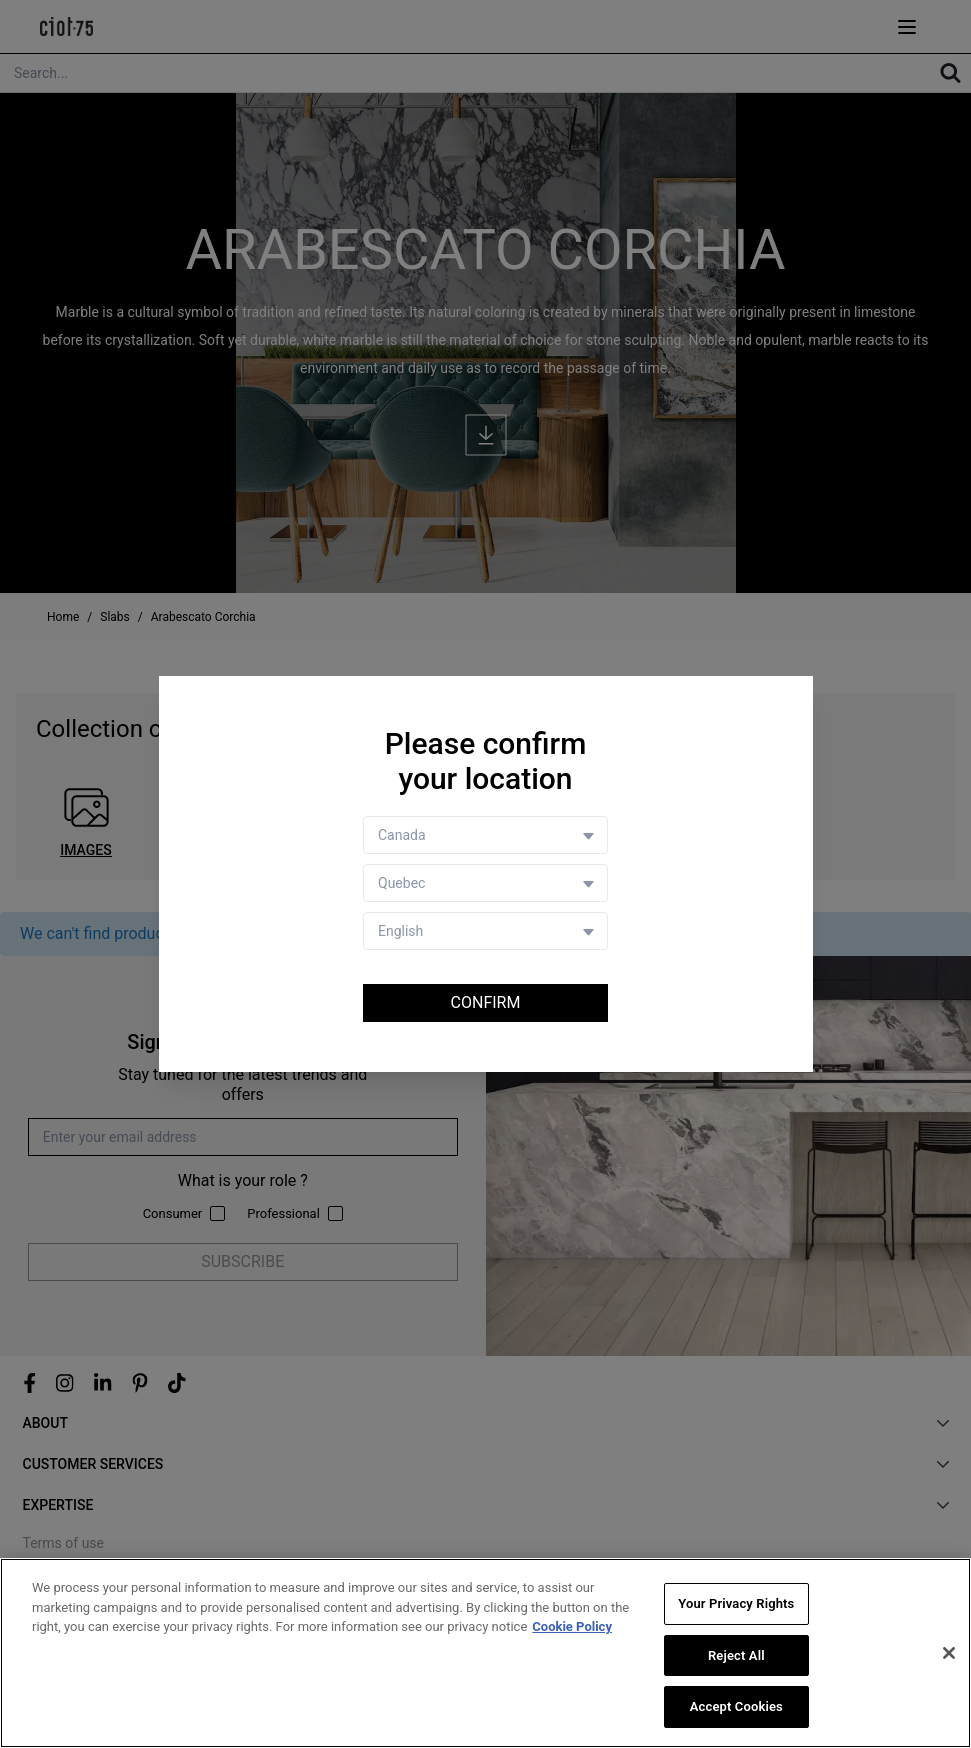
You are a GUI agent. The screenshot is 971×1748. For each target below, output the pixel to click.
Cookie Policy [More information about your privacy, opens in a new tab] (572, 1627)
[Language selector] (485, 931)
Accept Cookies (736, 1708)
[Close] (949, 1654)
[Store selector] (485, 883)
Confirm (486, 1002)
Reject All (736, 1656)
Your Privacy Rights (736, 1604)
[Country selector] (485, 835)
